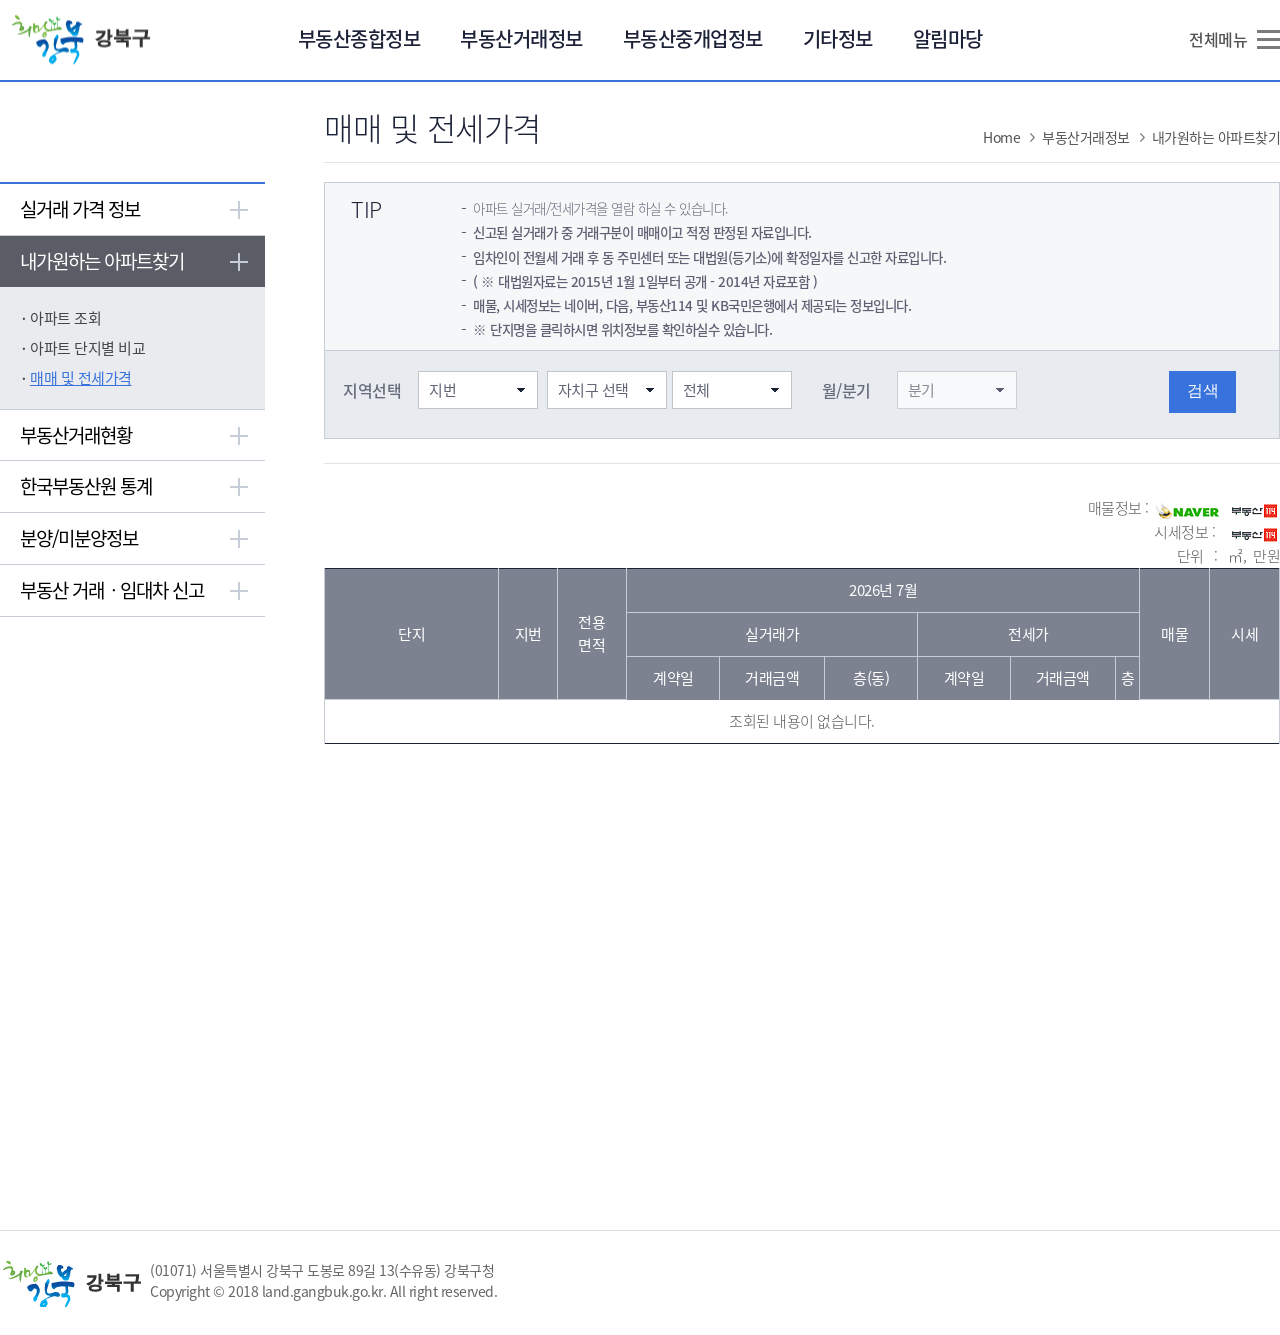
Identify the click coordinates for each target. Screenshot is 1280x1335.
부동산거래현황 (76, 435)
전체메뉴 (1218, 39)
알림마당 (948, 38)
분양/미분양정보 (79, 538)
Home (1001, 137)
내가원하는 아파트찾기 (102, 261)
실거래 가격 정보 (80, 209)
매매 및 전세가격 (81, 378)
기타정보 (838, 38)
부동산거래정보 (521, 38)
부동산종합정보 (359, 38)
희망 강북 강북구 (88, 39)
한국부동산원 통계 (86, 486)
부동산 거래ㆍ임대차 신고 (112, 590)
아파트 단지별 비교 (87, 348)
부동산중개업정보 (693, 38)
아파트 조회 (65, 318)
